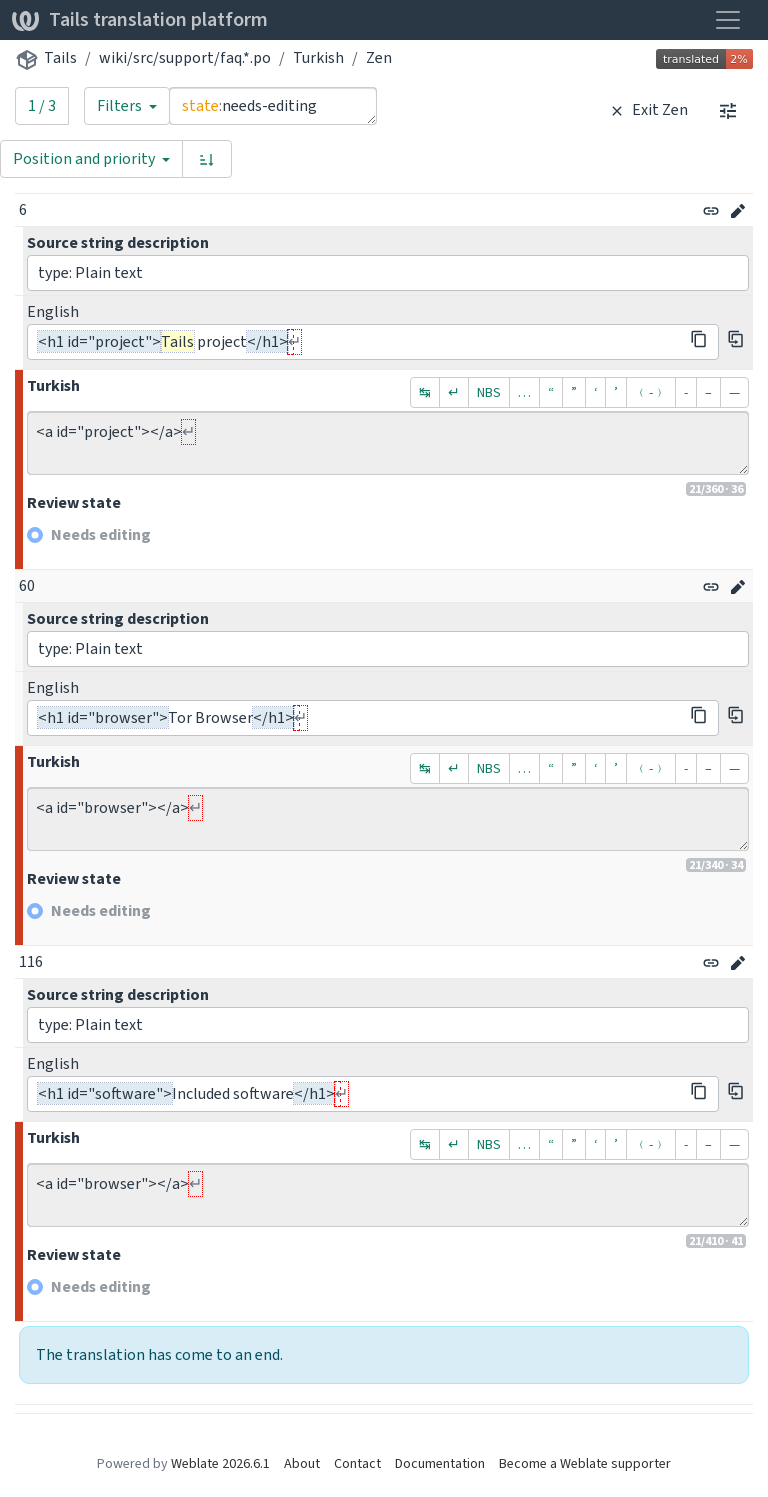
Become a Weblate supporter (585, 1463)
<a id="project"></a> (388, 443)
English (53, 311)
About (302, 1463)
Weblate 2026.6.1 (220, 1463)
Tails (60, 57)
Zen (379, 57)
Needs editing (101, 534)
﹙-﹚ (651, 392)
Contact (357, 1463)
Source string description (118, 242)
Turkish (318, 57)
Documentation (440, 1463)
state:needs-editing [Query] (273, 106)
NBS (489, 392)
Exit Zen (646, 109)
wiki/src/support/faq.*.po (185, 57)
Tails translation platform (140, 19)
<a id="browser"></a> (388, 819)
